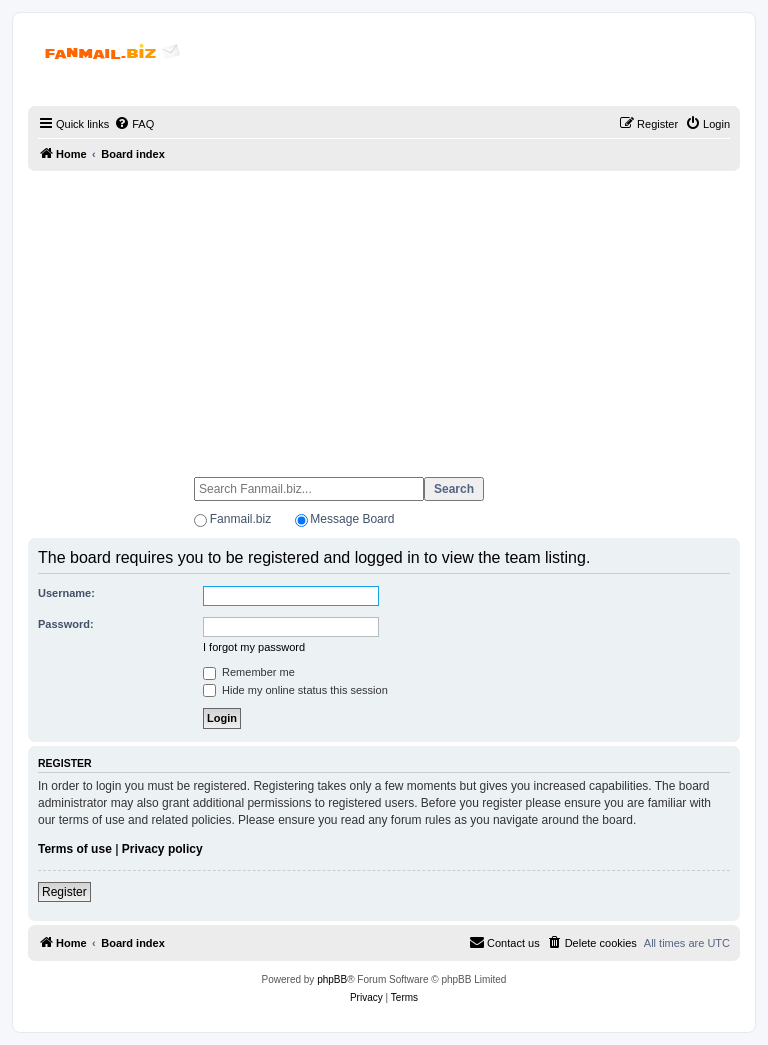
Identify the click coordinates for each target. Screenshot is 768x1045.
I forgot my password (254, 647)
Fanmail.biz (240, 519)
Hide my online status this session (295, 690)
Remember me (249, 672)
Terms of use (75, 849)
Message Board (352, 519)
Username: (66, 593)
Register (64, 892)
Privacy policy (162, 849)
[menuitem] (134, 124)
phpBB (332, 979)
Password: (66, 624)
